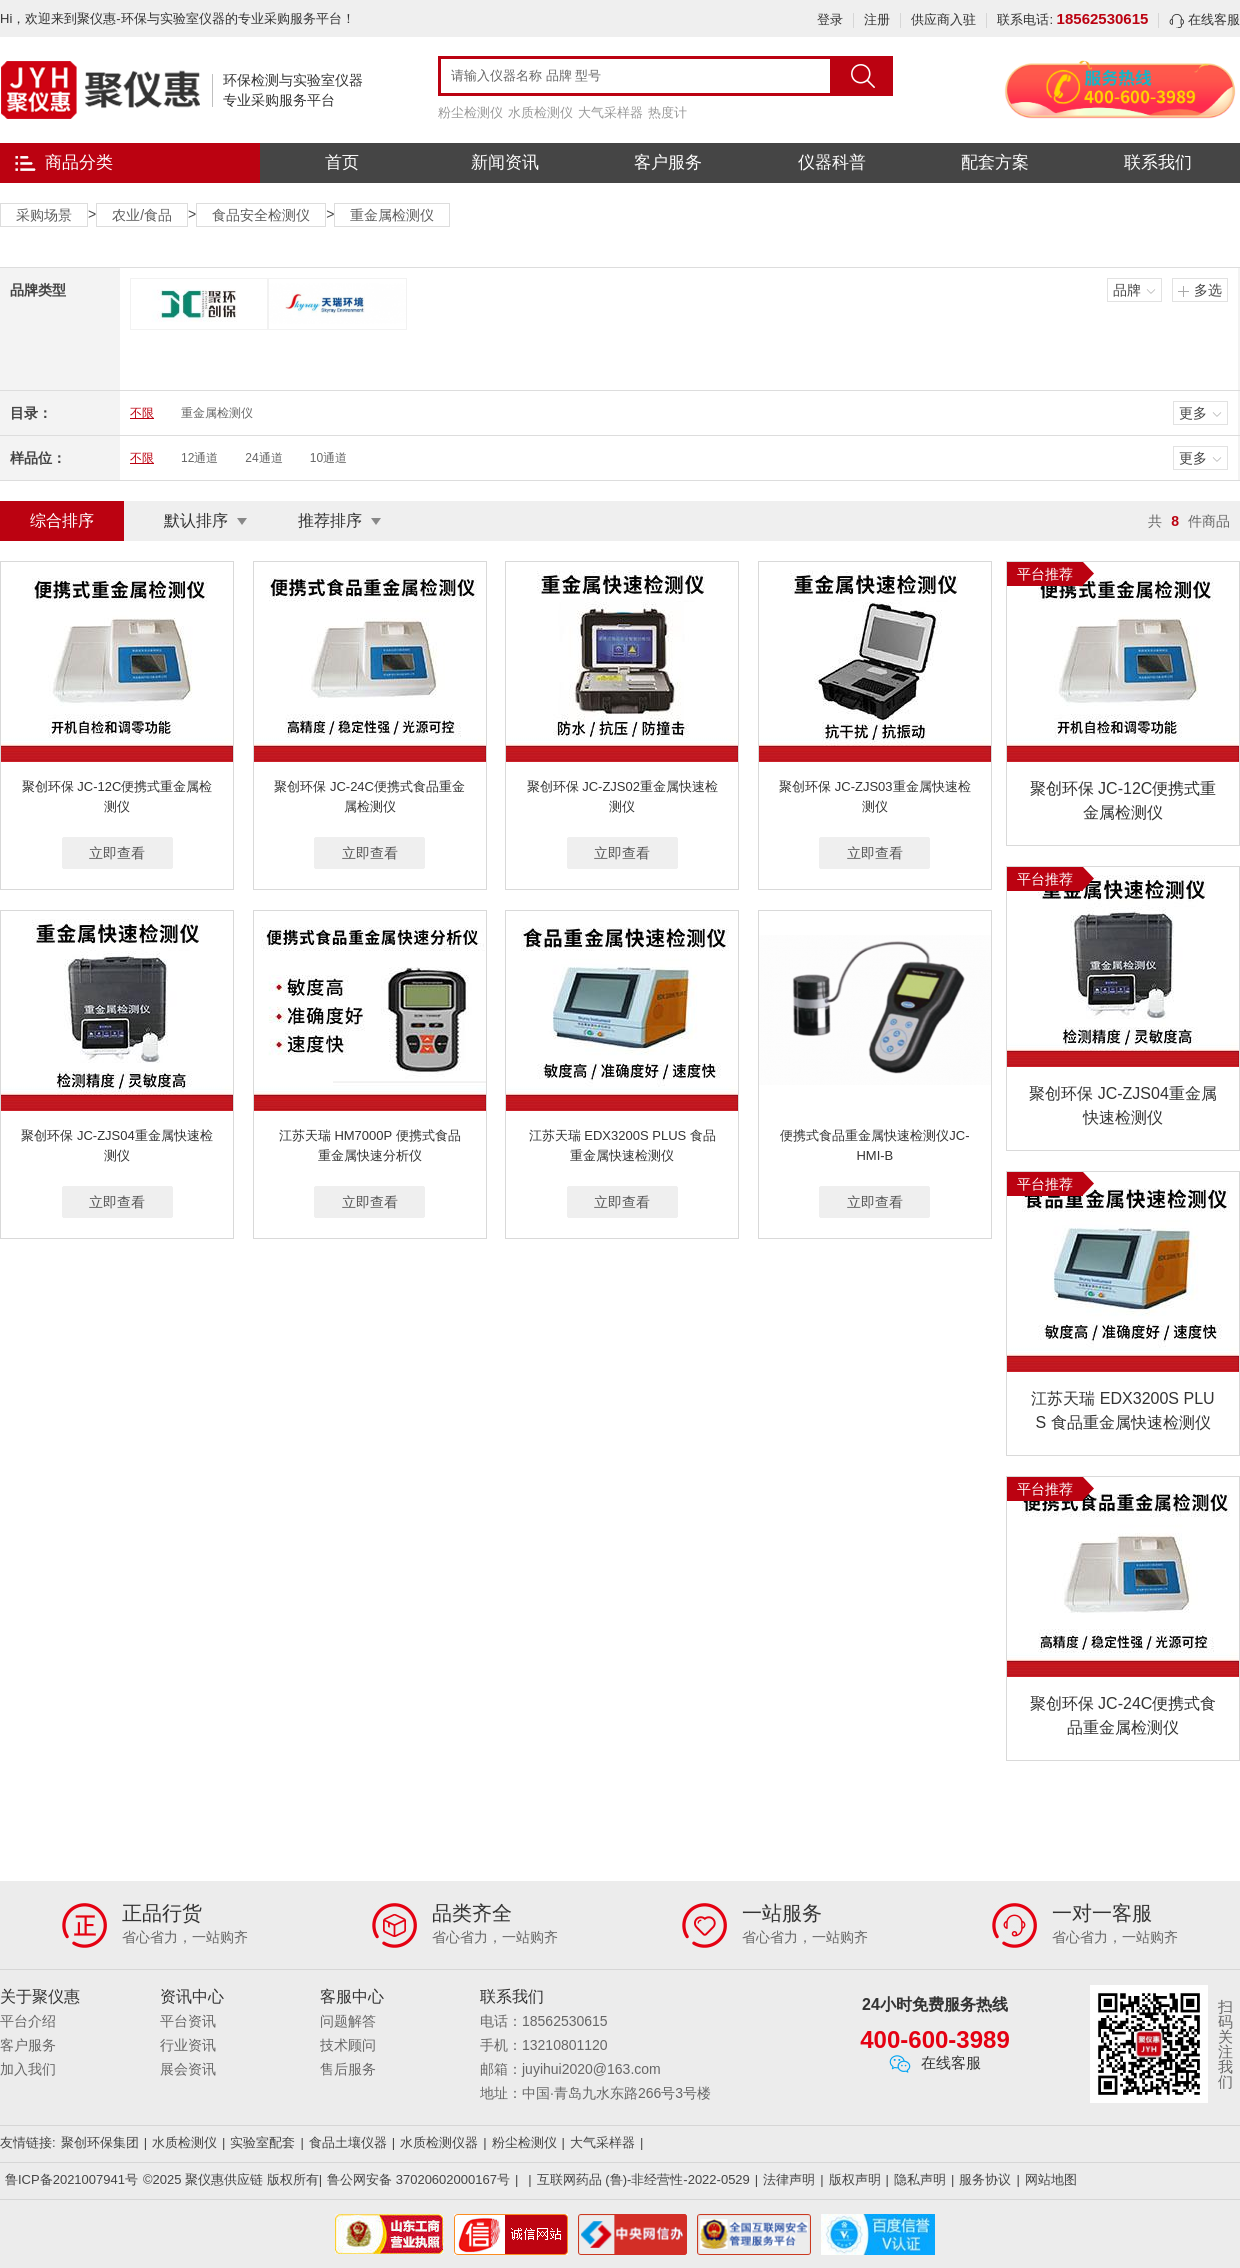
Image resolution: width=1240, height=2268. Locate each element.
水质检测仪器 (439, 2142)
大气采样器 (610, 112)
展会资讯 (188, 2069)
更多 (1193, 413)
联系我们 (1158, 162)
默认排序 (196, 520)
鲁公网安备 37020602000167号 (418, 2179)
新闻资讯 (505, 162)
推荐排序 (330, 520)
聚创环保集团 (100, 2142)
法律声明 (789, 2179)
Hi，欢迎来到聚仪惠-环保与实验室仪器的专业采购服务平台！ (177, 18)
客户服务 (668, 162)
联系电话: (1072, 19)
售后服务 (348, 2069)
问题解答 (348, 2021)
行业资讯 (188, 2045)
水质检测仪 (540, 112)
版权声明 (855, 2179)
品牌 (1127, 290)
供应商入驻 (943, 19)
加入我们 (28, 2069)
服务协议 (985, 2179)
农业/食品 (142, 215)
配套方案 (995, 162)
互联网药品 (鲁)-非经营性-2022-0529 (643, 2179)
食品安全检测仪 (261, 215)
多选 (1208, 290)
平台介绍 (28, 2021)
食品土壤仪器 (348, 2142)
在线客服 (1204, 19)
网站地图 (1051, 2179)
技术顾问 (348, 2045)
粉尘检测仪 (470, 112)
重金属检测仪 (392, 215)
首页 (342, 162)
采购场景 (44, 215)
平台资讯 (188, 2021)
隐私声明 (920, 2179)
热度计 (667, 112)
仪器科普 (832, 162)
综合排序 (62, 520)
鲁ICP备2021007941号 (71, 2179)
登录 (830, 19)
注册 (877, 19)
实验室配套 (262, 2142)
